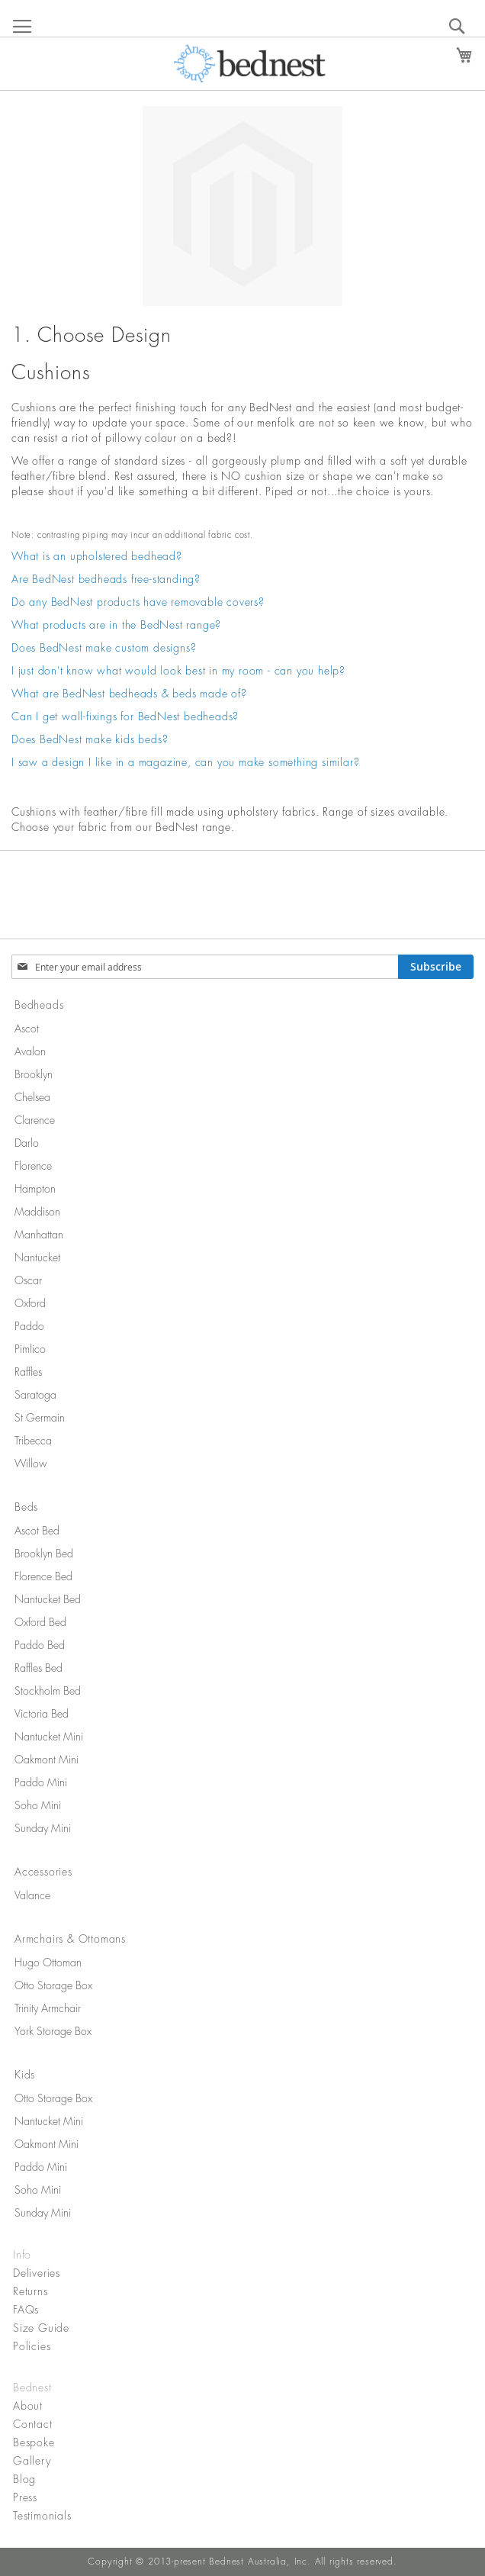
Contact (33, 2424)
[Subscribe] (436, 967)
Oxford (30, 1303)
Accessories (43, 1871)
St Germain (39, 1417)
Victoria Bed (41, 1713)
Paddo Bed (39, 1645)
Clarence (34, 1120)
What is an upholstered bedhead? (96, 556)
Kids (24, 2074)
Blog (24, 2479)
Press (25, 2497)
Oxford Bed (40, 1622)
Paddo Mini (40, 1782)
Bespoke (34, 2442)
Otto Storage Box (53, 1985)
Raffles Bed (38, 1668)
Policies (31, 2346)
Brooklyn (33, 1074)
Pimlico (30, 1349)
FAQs (26, 2309)
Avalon (30, 1051)
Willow (30, 1463)
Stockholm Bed (47, 1691)
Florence (33, 1166)
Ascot (26, 1028)
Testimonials (42, 2515)
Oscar (28, 1280)
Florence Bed (43, 1576)
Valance (32, 1895)
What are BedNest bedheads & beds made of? (129, 693)
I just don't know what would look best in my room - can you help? (178, 670)
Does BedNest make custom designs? (103, 647)
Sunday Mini (42, 1828)
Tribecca (33, 1440)
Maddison (37, 1211)
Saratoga (35, 1394)
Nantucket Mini (48, 1736)
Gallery (32, 2460)
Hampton (35, 1188)
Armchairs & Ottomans (70, 1939)
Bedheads (38, 1005)
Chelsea (32, 1097)
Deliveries (36, 2273)
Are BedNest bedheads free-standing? (106, 579)
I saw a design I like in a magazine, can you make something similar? (185, 762)
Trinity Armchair (47, 2008)
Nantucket (37, 1257)
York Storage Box (53, 2031)
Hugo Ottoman (48, 1962)
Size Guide (41, 2328)
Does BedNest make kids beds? (89, 739)
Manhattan (38, 1234)
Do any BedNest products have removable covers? (138, 602)
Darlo (26, 1143)
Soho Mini (37, 1805)
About (28, 2406)
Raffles (28, 1372)
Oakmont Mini (46, 1759)
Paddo (29, 1326)
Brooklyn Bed (43, 1553)
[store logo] (250, 63)
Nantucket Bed (47, 1599)
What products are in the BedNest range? (116, 625)
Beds (26, 1507)
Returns (30, 2291)
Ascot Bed (36, 1530)
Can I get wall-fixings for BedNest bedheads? (125, 716)
